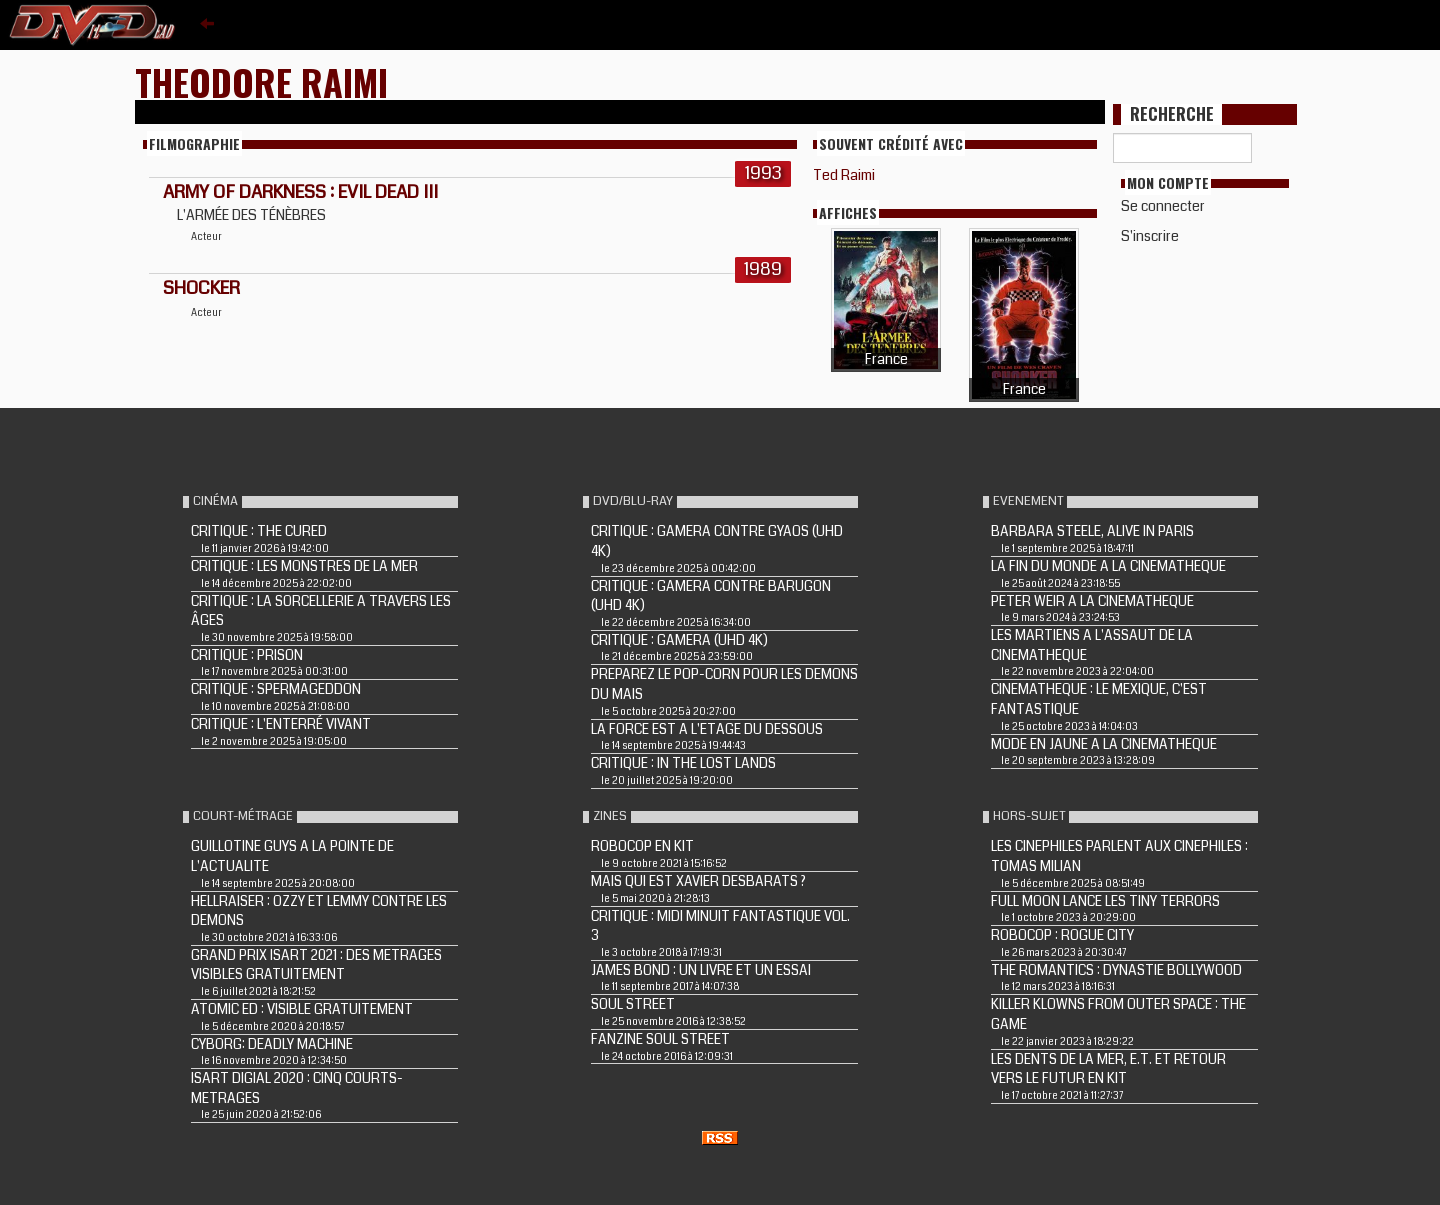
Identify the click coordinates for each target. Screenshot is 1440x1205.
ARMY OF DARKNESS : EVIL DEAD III (300, 192)
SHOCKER (201, 288)
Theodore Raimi (261, 81)
